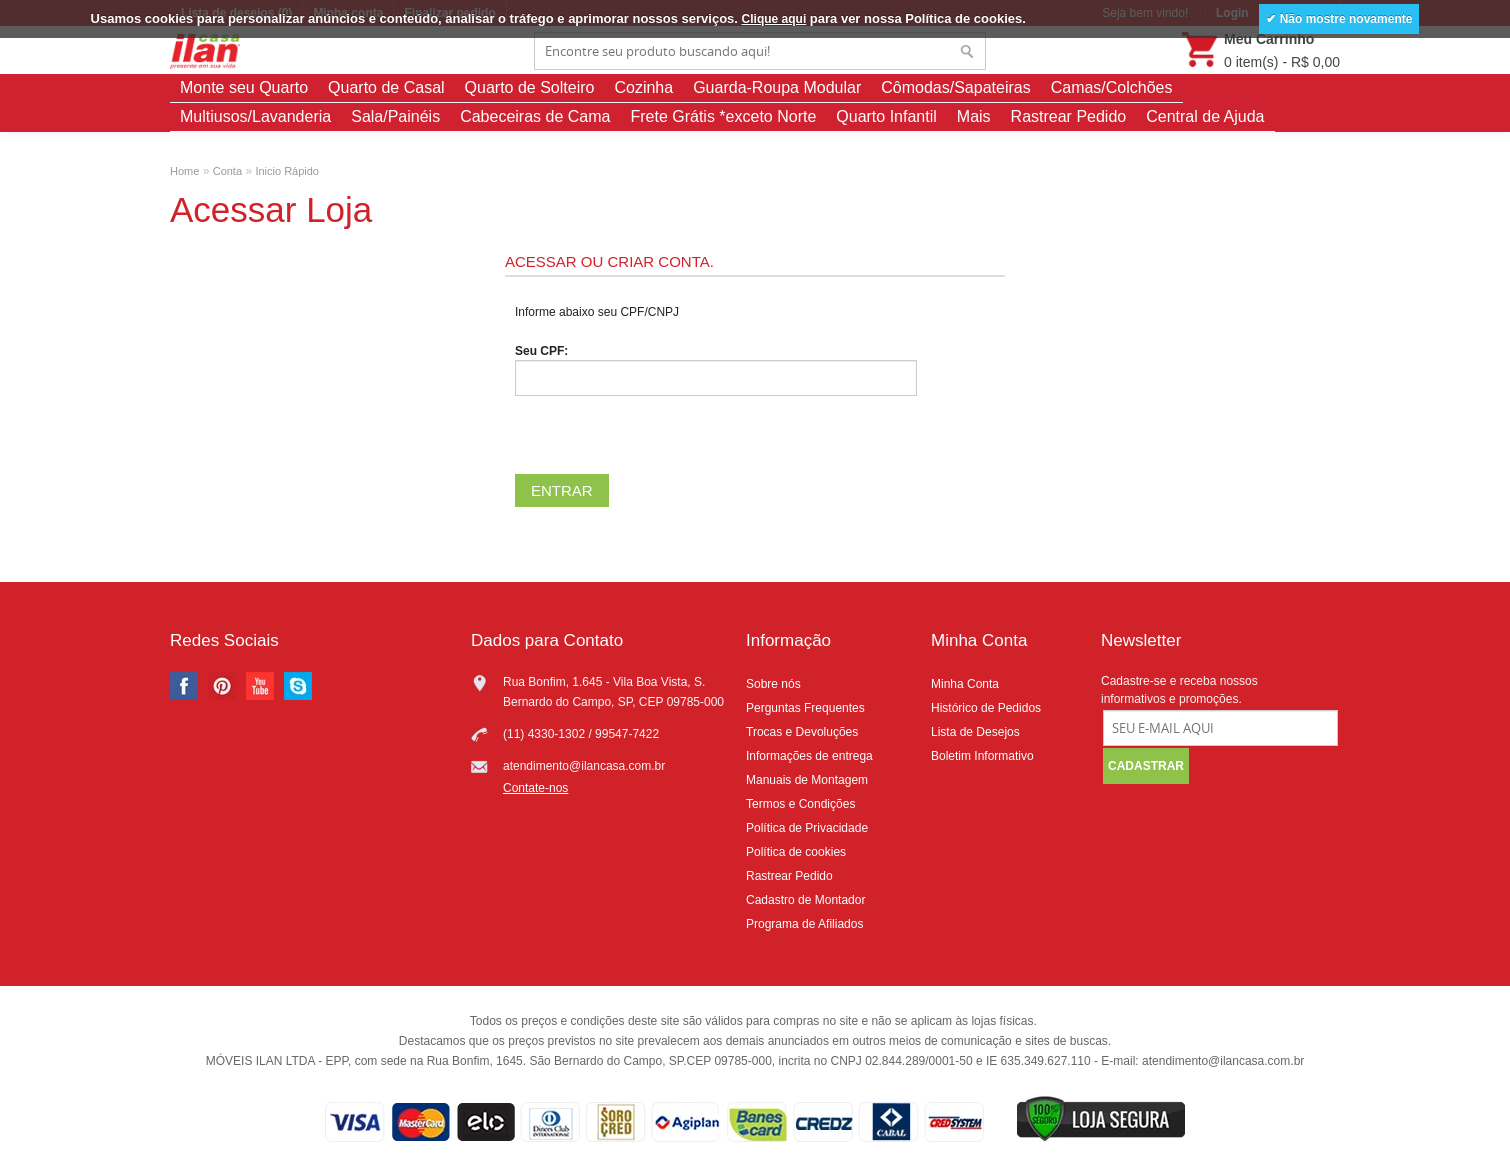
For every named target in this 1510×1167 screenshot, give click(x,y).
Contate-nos (535, 788)
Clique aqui (774, 19)
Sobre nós (773, 684)
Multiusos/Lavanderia (255, 116)
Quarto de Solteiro (530, 87)
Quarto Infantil (886, 116)
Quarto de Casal (386, 87)
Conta (227, 171)
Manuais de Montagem (807, 780)
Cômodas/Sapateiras (955, 87)
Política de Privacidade (807, 828)
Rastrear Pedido (1069, 116)
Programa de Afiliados (804, 924)
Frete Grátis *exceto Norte (723, 116)
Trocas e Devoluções (802, 732)
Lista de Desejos (975, 732)
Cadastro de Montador (805, 900)
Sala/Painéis (395, 116)
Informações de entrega (809, 756)
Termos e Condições (800, 804)
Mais (974, 116)
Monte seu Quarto (244, 87)
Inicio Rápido (287, 171)
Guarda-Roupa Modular (777, 87)
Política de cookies (796, 852)
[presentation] (667, 435)
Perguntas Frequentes (805, 708)
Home (184, 171)
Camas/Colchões (1112, 87)
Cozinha (643, 87)
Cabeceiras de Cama (535, 116)
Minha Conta (965, 684)
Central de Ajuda (1205, 116)
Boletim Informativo (982, 756)
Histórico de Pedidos (986, 708)
